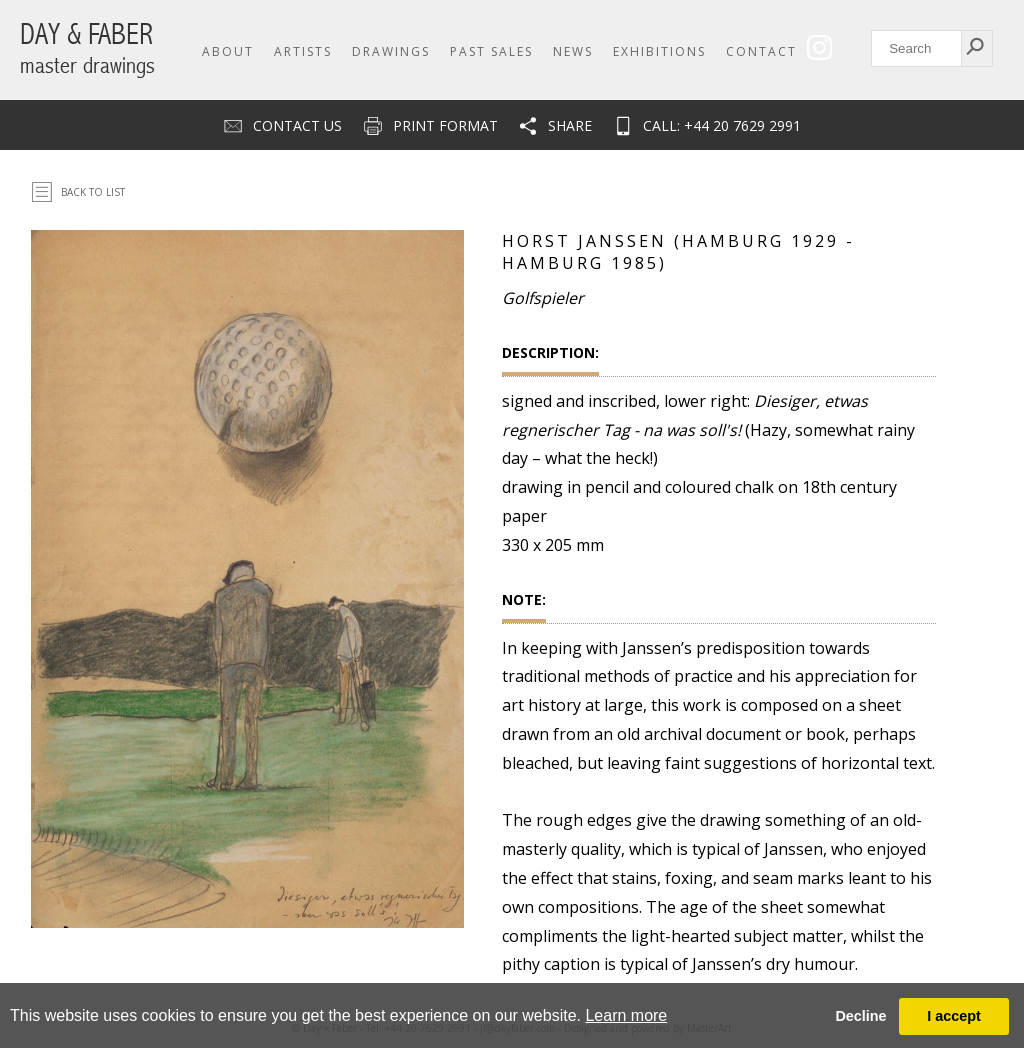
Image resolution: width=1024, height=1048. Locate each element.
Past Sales (491, 51)
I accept (954, 1016)
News (573, 51)
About (228, 51)
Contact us (297, 125)
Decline (860, 1016)
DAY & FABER (87, 48)
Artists (303, 51)
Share (570, 125)
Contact (761, 51)
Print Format (445, 125)
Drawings (391, 51)
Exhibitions (659, 51)
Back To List (93, 192)
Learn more (626, 1015)
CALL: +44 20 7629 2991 (722, 125)
